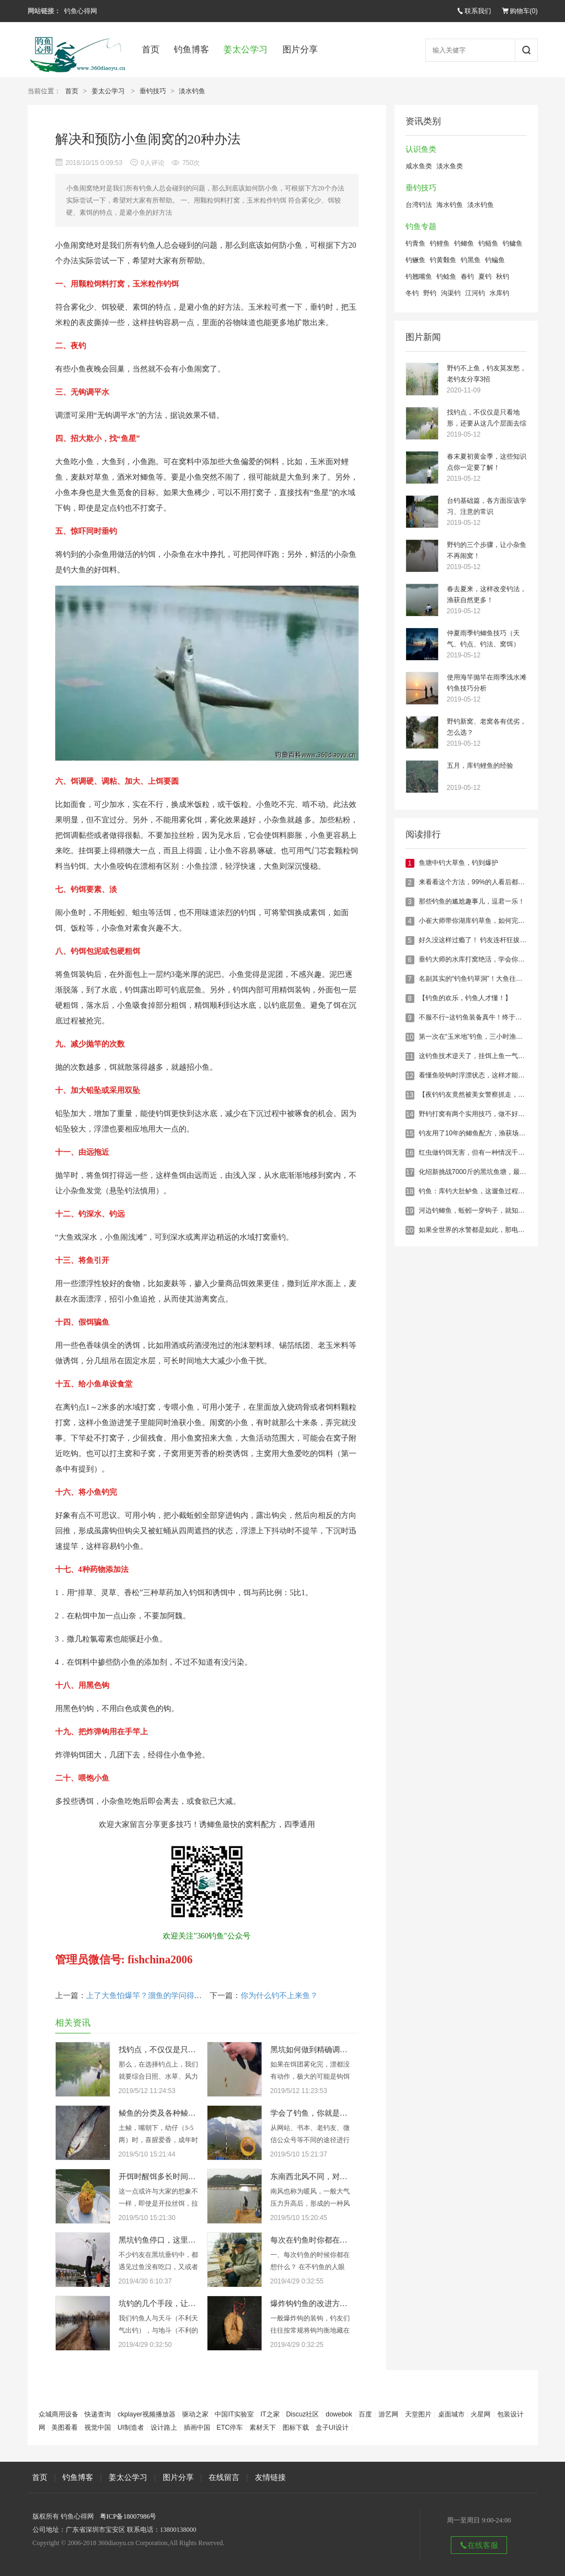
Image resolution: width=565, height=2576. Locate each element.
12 (409, 1076)
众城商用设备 (58, 2414)
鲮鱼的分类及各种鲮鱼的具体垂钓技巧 (184, 2113)
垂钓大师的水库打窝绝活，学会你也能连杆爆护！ (491, 959)
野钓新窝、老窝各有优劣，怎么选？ (486, 727)
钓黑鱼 (471, 260)
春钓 (467, 276)
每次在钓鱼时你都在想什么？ (320, 2240)
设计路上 (164, 2427)
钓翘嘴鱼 (419, 276)
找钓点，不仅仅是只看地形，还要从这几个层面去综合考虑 (486, 418)
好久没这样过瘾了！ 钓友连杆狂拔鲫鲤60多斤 (486, 940)
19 (409, 1211)
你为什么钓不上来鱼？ (279, 1995)
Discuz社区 (302, 2414)
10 (409, 1037)
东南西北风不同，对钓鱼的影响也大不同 (339, 2177)
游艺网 (388, 2414)
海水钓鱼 (449, 205)
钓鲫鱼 (464, 243)
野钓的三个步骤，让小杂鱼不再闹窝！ (486, 550)
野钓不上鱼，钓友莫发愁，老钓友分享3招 (486, 373)
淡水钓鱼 (192, 91)
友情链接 (270, 2477)
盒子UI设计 (332, 2427)
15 (409, 1134)
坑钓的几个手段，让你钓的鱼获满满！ (184, 2303)
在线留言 (224, 2477)
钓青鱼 (415, 243)
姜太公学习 (245, 49)
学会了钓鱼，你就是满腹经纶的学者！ (336, 2113)
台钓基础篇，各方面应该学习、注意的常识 (486, 506)
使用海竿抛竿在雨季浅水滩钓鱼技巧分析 (486, 682)
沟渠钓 (451, 293)
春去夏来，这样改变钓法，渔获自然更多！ (486, 594)
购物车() (520, 11)
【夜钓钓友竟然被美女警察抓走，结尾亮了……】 (491, 1094)
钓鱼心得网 (80, 11)
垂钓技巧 (153, 91)
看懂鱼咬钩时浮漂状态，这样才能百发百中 (482, 1075)
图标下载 (295, 2427)
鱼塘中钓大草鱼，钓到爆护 (458, 863)
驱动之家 (195, 2414)
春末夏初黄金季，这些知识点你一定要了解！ (486, 462)
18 (409, 1192)
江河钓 (475, 293)
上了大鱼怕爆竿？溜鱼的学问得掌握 (148, 1995)
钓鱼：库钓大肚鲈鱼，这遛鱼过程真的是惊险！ (488, 1191)
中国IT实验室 (234, 2414)
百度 (365, 2414)
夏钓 (485, 276)
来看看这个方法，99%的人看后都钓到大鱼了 (485, 882)
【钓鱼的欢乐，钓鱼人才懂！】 (465, 998)
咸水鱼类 (419, 166)
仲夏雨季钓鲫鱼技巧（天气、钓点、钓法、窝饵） (483, 638)
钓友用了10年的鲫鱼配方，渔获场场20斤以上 (486, 1133)
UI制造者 (131, 2427)
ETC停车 (229, 2427)
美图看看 (64, 2427)
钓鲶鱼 (446, 276)
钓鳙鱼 (513, 243)
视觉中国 (97, 2427)
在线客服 (479, 2545)
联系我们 (474, 11)
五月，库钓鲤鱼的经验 (480, 765)
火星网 (481, 2414)
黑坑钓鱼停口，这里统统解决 (169, 2240)
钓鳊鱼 (495, 260)
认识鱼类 (421, 149)
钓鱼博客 (191, 49)
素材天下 (262, 2427)
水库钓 (499, 293)
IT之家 (270, 2414)
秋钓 (502, 276)
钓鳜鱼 (415, 260)
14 (409, 1114)
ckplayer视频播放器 (146, 2414)
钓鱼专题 (421, 226)
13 (409, 1095)
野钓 (429, 293)
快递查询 (97, 2414)
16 (409, 1153)
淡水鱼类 (449, 166)
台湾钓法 (419, 205)
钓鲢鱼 (488, 243)
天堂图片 (418, 2414)
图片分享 (300, 49)
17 (409, 1172)
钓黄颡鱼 (443, 260)
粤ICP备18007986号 (128, 2516)
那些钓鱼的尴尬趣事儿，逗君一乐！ (472, 901)
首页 (150, 49)
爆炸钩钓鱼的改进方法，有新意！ (328, 2303)
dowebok (339, 2414)
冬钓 (412, 293)
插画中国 (197, 2427)
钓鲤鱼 (440, 243)
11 (409, 1056)
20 (409, 1230)
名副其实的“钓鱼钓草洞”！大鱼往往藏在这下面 (487, 978)
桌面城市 (451, 2414)
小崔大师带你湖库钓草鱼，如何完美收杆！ (482, 921)
